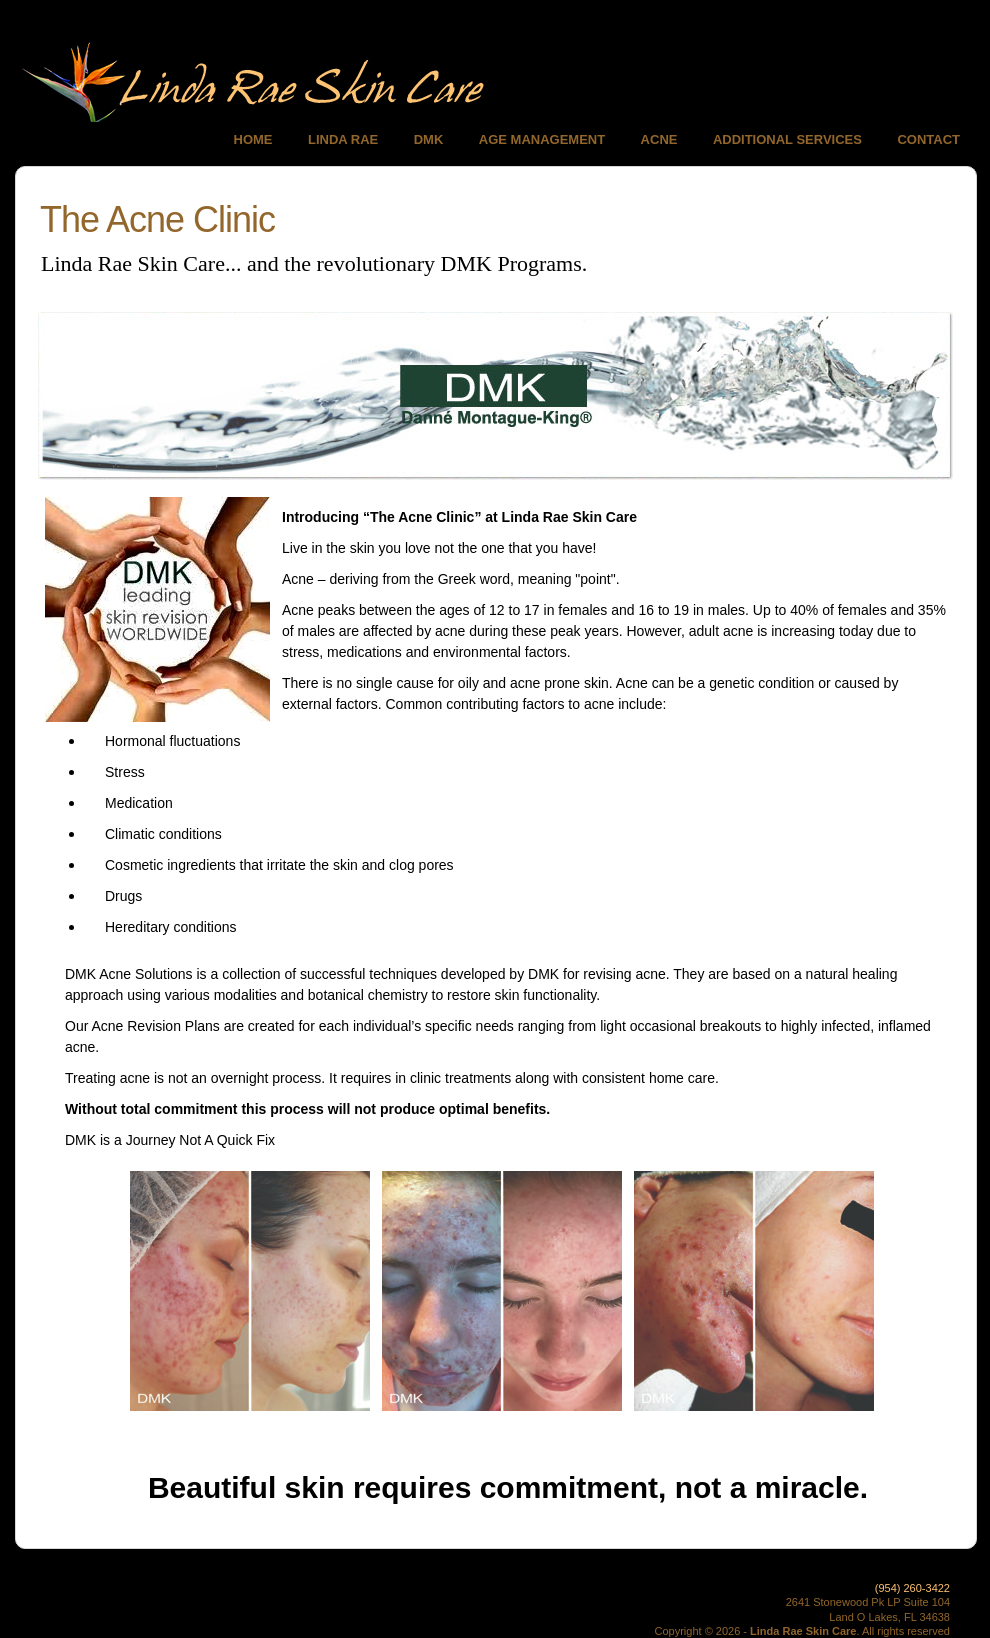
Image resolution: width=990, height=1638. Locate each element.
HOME (253, 139)
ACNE (659, 139)
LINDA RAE (343, 139)
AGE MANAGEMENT (542, 139)
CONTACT (928, 139)
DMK (429, 139)
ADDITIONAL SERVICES (787, 139)
